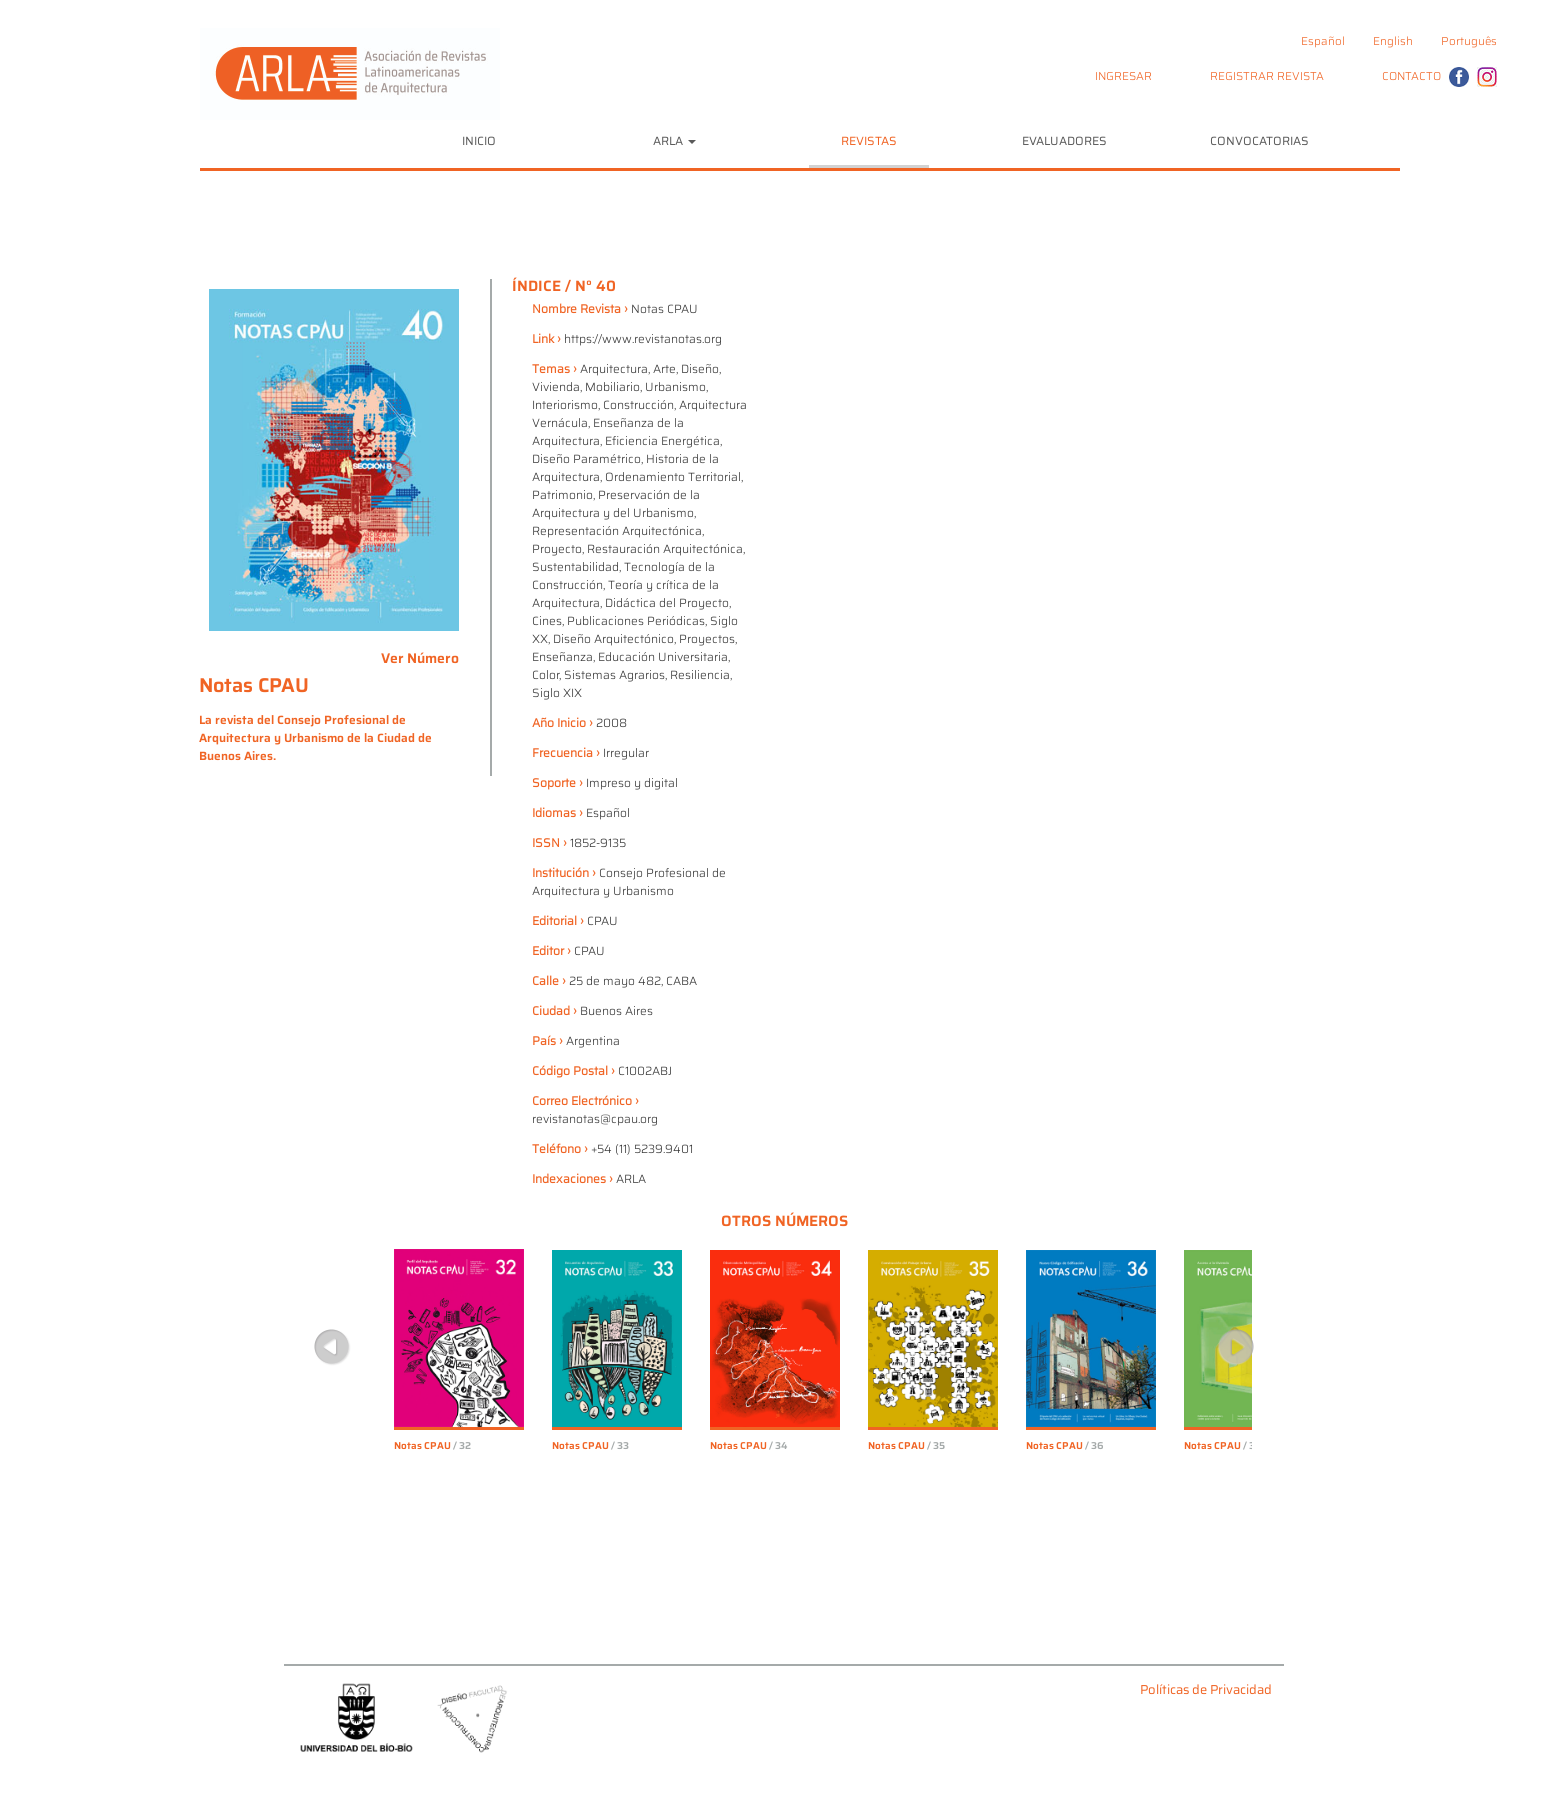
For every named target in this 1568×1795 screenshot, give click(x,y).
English (1393, 41)
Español (1323, 41)
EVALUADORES (1064, 140)
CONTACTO (1411, 76)
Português (1469, 41)
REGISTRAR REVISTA (1267, 76)
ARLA (674, 140)
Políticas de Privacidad (1206, 1690)
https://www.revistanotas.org (643, 338)
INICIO (479, 140)
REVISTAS (869, 140)
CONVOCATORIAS (1259, 140)
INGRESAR (1123, 76)
